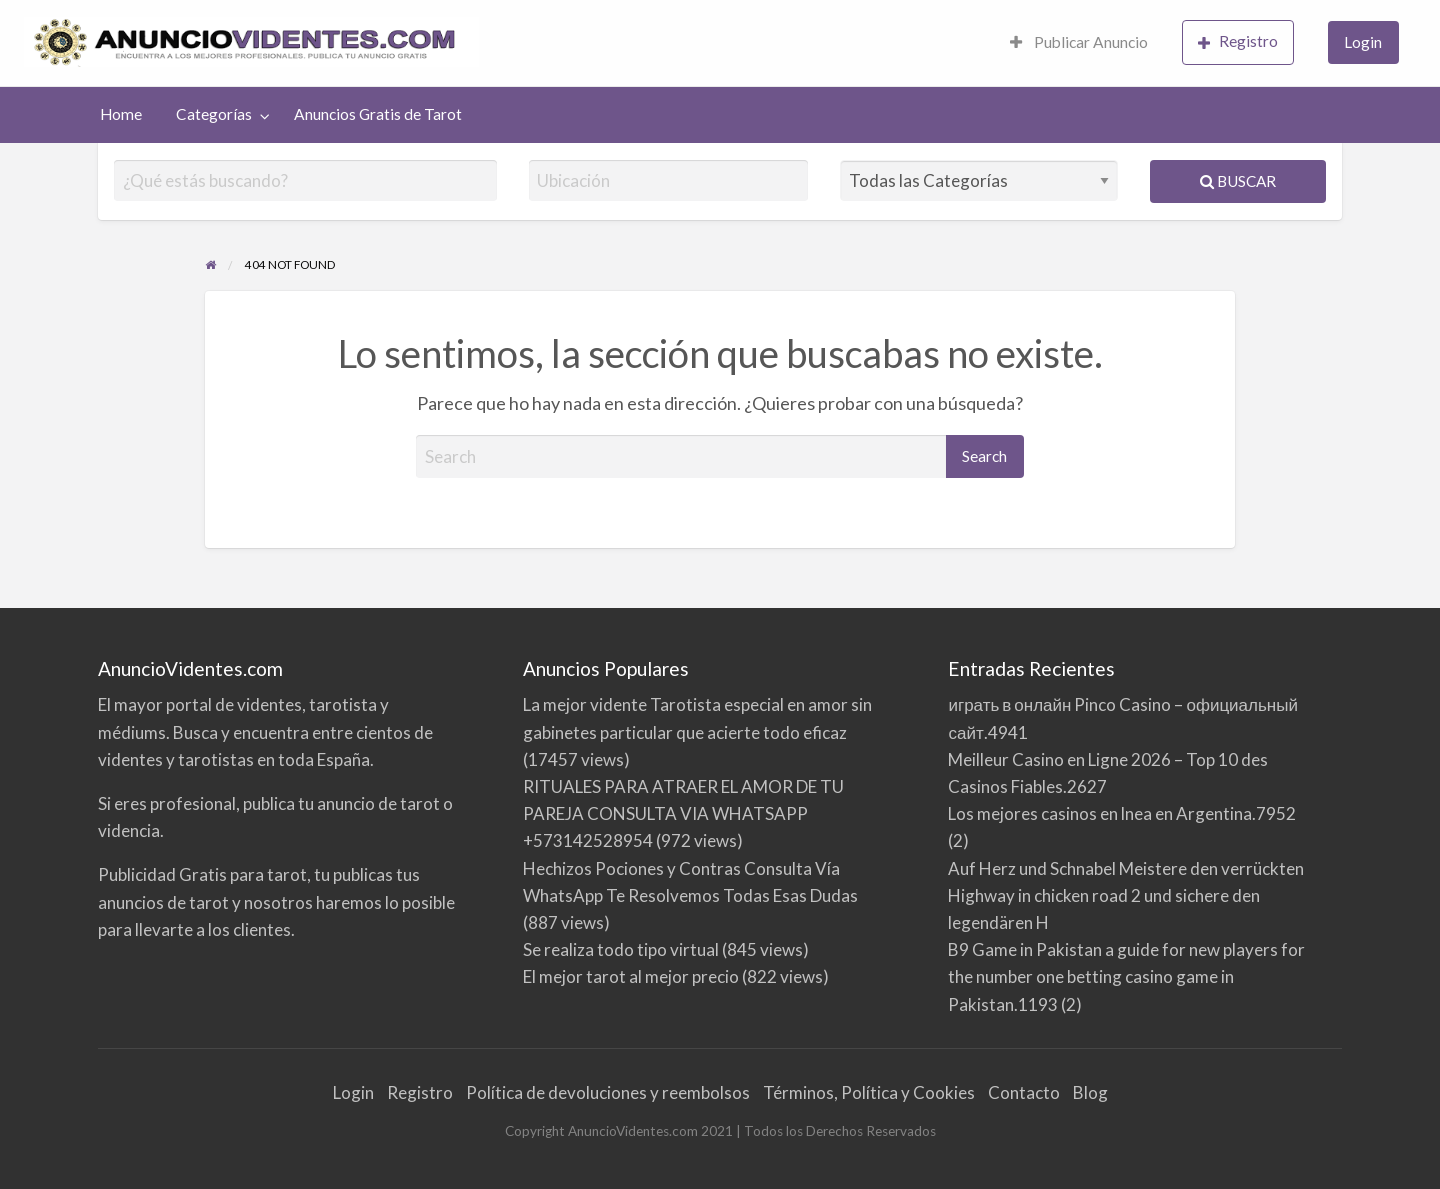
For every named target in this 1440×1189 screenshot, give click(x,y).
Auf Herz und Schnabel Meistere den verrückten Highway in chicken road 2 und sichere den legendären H (1126, 895)
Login (1363, 42)
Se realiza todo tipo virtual (621, 949)
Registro (1238, 41)
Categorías (214, 114)
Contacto (1024, 1092)
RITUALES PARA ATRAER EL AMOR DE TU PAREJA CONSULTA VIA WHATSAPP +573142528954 (683, 813)
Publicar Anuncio (1079, 42)
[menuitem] (1079, 43)
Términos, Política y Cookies (869, 1092)
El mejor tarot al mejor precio (631, 976)
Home (121, 114)
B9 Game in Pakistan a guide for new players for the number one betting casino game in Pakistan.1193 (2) (1126, 976)
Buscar (1238, 181)
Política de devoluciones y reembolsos (608, 1092)
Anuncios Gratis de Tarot (378, 114)
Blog (1090, 1092)
